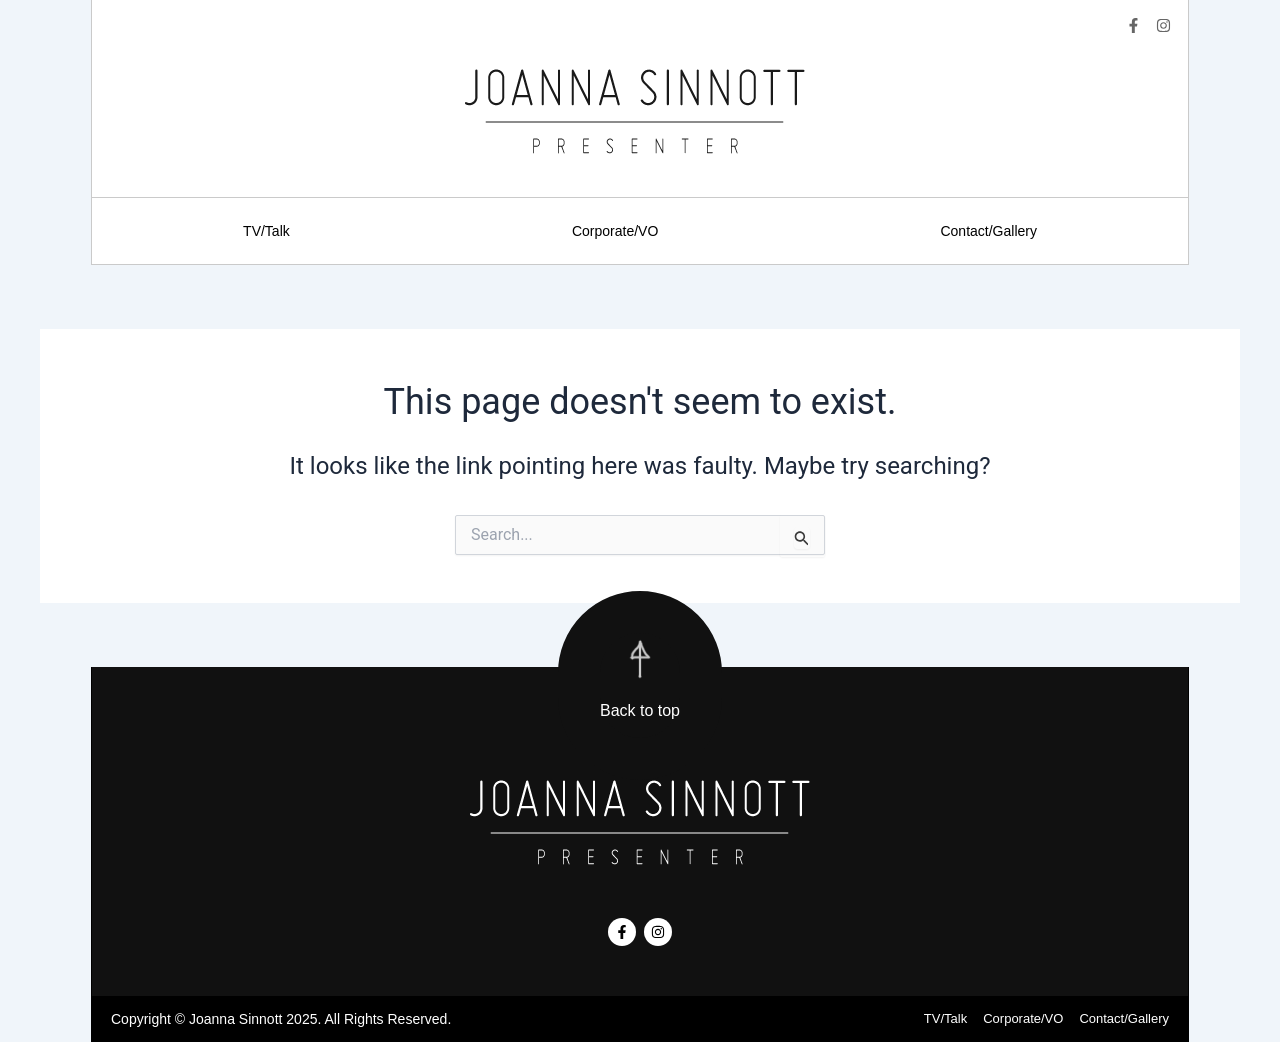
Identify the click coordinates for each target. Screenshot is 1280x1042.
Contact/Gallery (988, 231)
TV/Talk (266, 231)
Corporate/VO (615, 231)
